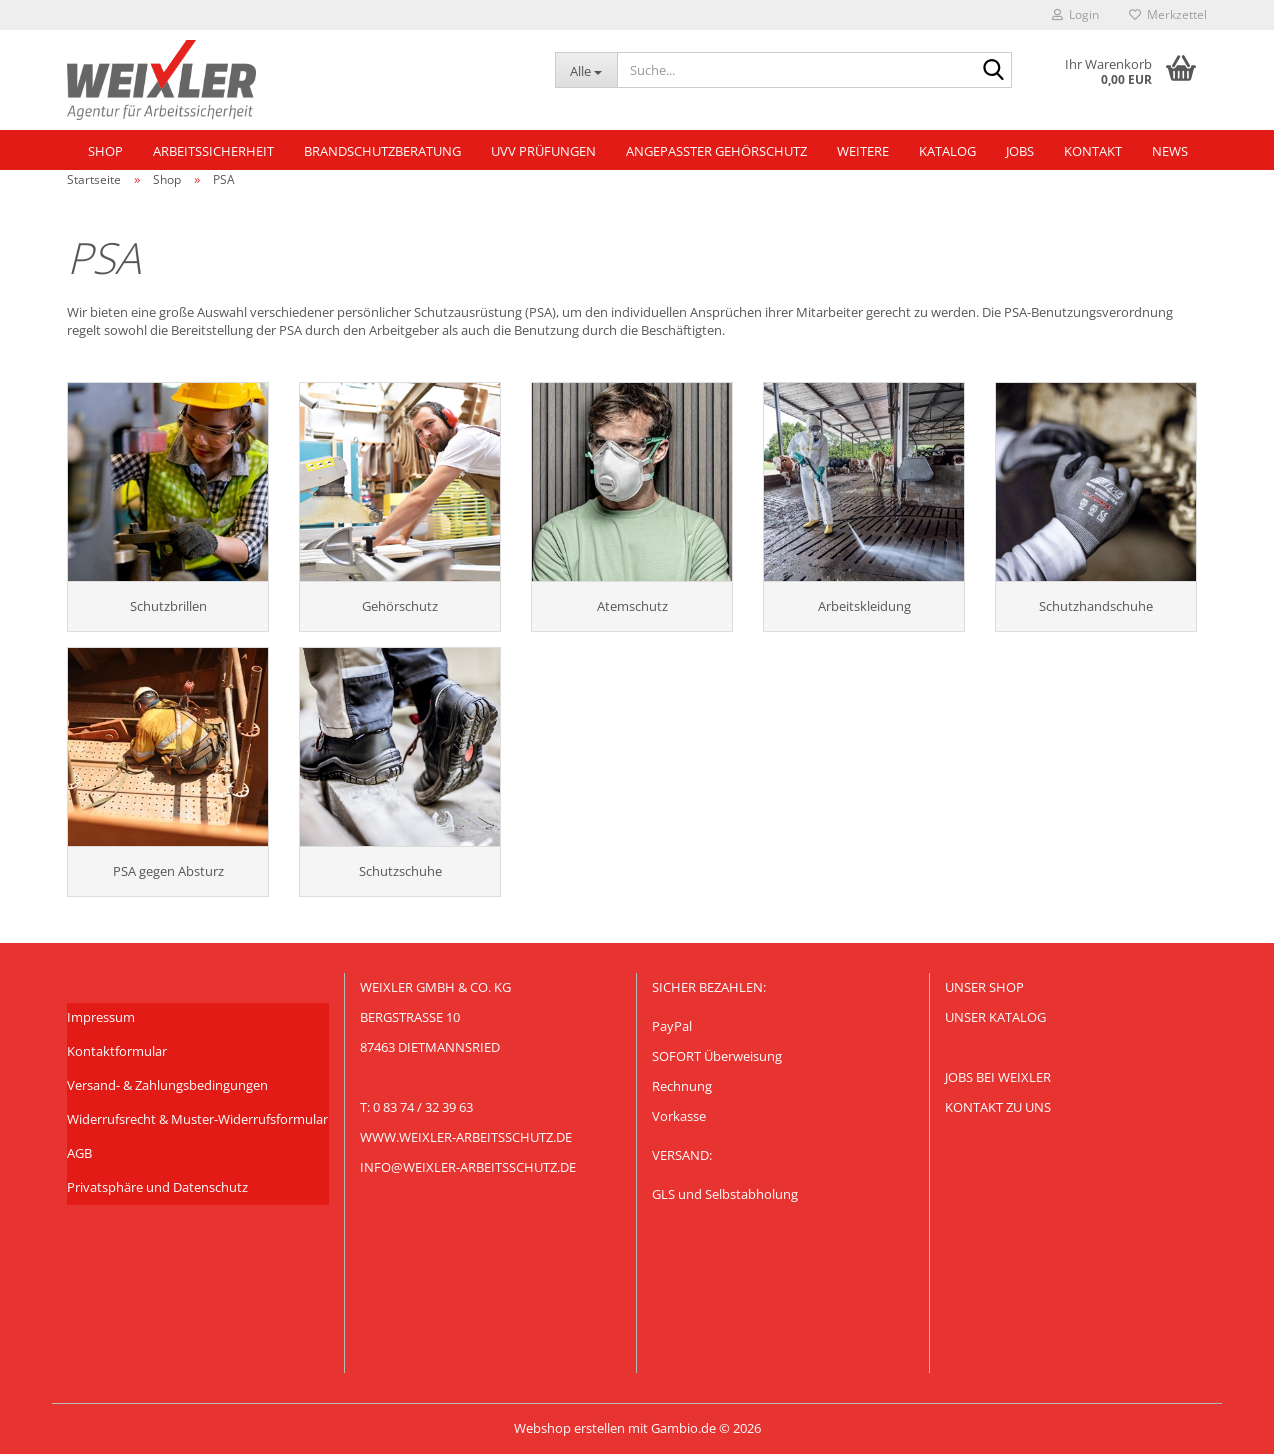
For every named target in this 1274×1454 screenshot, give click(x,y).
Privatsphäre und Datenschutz (157, 1187)
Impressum (101, 1017)
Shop (105, 151)
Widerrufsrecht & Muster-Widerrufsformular (197, 1119)
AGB (79, 1153)
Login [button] (1075, 14)
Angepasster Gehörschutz (716, 151)
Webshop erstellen (569, 1428)
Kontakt (1093, 151)
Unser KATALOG (995, 1017)
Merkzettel (1168, 14)
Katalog (947, 151)
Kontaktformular (117, 1051)
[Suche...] (586, 70)
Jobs (1020, 151)
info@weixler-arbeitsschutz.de (468, 1167)
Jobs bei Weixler (998, 1077)
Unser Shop (984, 987)
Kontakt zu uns (998, 1107)
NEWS (1170, 151)
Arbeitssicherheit (213, 151)
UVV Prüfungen (543, 151)
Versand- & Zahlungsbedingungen (167, 1085)
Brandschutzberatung (382, 151)
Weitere (863, 151)
